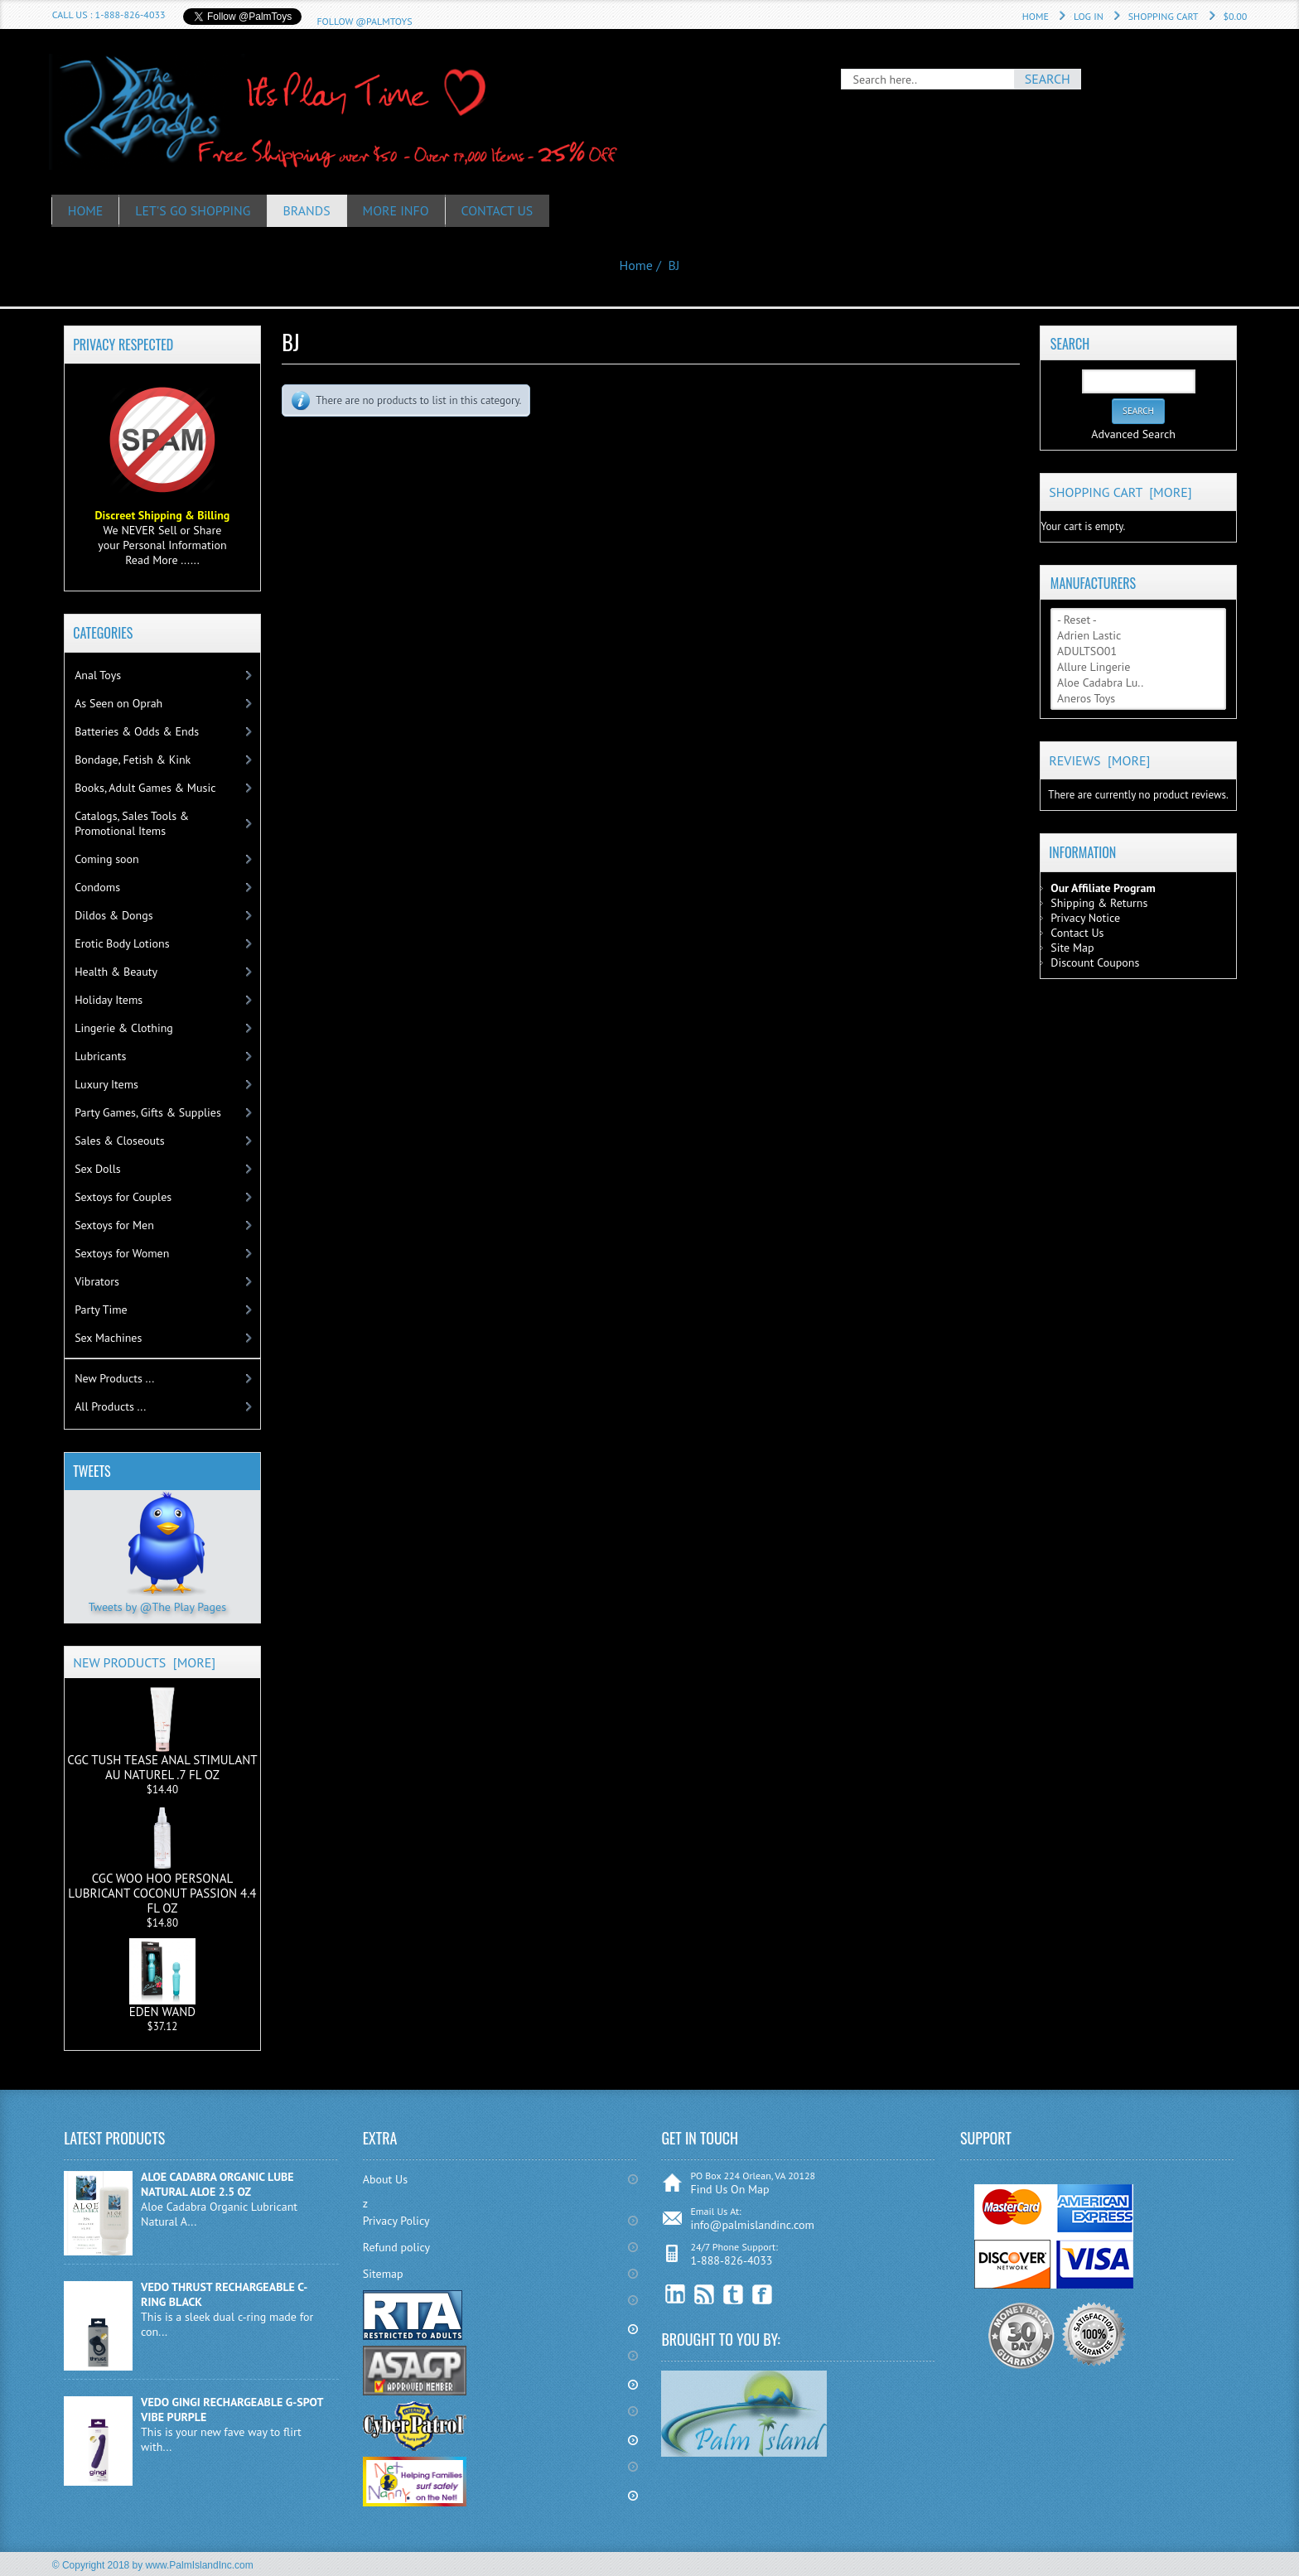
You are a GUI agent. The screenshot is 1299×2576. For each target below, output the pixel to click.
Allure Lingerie (1138, 667)
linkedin (675, 2294)
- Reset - (1138, 620)
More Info (398, 210)
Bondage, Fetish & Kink (133, 759)
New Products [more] (144, 1662)
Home (1035, 16)
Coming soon (107, 858)
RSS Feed (704, 2294)
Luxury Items (106, 1084)
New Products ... (114, 1378)
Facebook (762, 2294)
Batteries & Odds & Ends (137, 731)
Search (1069, 343)
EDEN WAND (162, 1978)
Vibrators (97, 1281)
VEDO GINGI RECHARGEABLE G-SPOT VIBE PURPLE (232, 2409)
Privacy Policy (396, 2220)
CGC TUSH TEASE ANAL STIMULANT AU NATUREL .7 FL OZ (162, 1734)
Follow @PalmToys (364, 21)
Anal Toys (98, 675)
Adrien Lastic (1138, 636)
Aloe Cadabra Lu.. (1138, 683)
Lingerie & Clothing (124, 1027)
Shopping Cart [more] (1120, 492)
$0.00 (1236, 16)
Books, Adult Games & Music (145, 787)
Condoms (97, 887)
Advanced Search (1133, 434)
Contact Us (499, 210)
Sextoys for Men (114, 1225)
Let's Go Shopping (194, 210)
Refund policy (396, 2247)
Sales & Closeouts (119, 1140)
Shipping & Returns (1098, 902)
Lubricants (100, 1056)
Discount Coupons (1094, 962)
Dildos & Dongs (114, 915)
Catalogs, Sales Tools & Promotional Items (132, 823)
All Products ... (110, 1406)
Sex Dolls (97, 1168)
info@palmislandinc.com (752, 2224)
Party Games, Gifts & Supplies (148, 1112)
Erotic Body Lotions (122, 943)
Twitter (733, 2294)
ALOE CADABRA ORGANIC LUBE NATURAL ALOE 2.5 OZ (217, 2184)
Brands (308, 210)
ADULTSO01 (1138, 651)
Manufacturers (1093, 582)
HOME (86, 210)
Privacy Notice (1085, 917)
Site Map (1072, 947)
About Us (385, 2179)
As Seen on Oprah (118, 703)
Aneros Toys (1138, 699)
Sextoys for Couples (123, 1196)
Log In (1088, 16)
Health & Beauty (116, 971)
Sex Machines (108, 1337)
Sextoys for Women (122, 1253)
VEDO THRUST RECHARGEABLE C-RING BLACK (224, 2294)
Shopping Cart (1163, 16)
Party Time (101, 1309)
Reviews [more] (1099, 760)
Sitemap (383, 2273)
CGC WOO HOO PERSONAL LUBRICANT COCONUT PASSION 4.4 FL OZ (162, 1860)
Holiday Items (108, 999)
